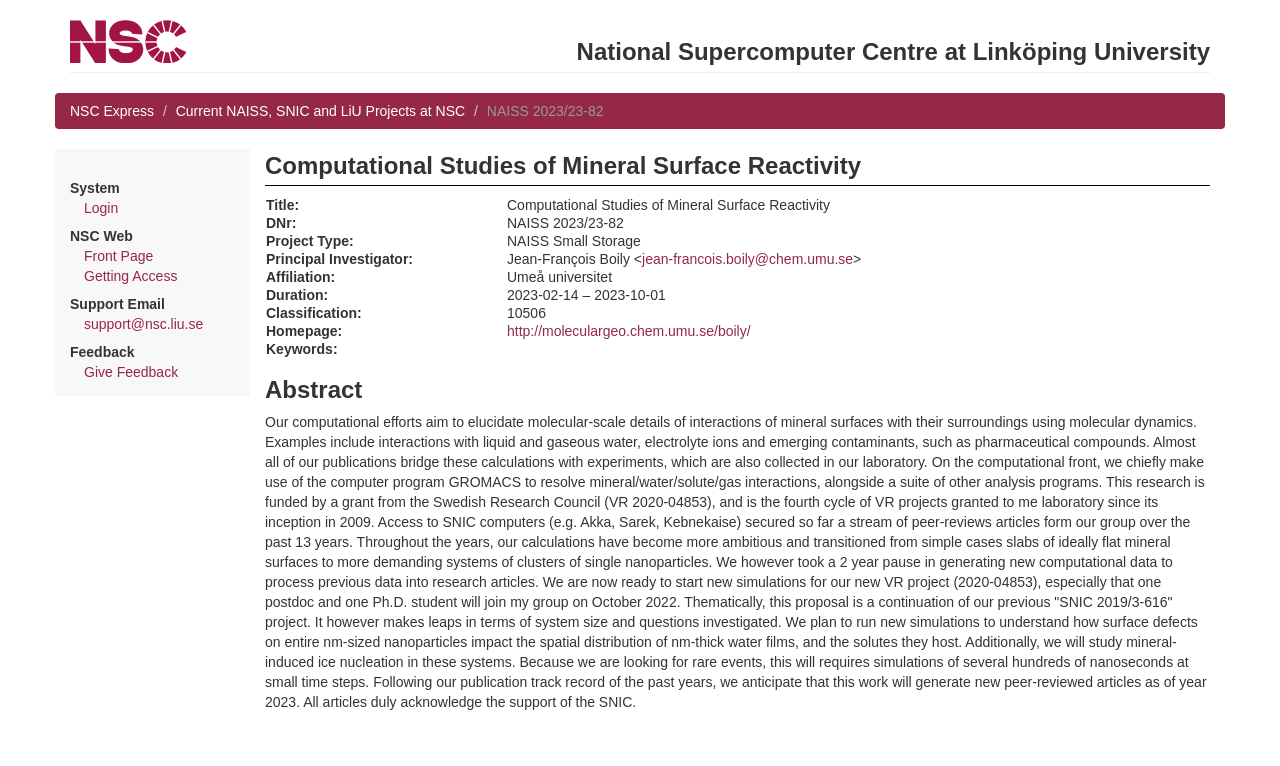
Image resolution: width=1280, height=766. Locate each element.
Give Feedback (131, 372)
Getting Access (130, 276)
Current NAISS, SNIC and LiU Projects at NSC (320, 111)
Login (101, 208)
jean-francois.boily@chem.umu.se (747, 259)
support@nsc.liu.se (143, 324)
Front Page (118, 256)
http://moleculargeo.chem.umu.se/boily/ (629, 331)
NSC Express (112, 111)
